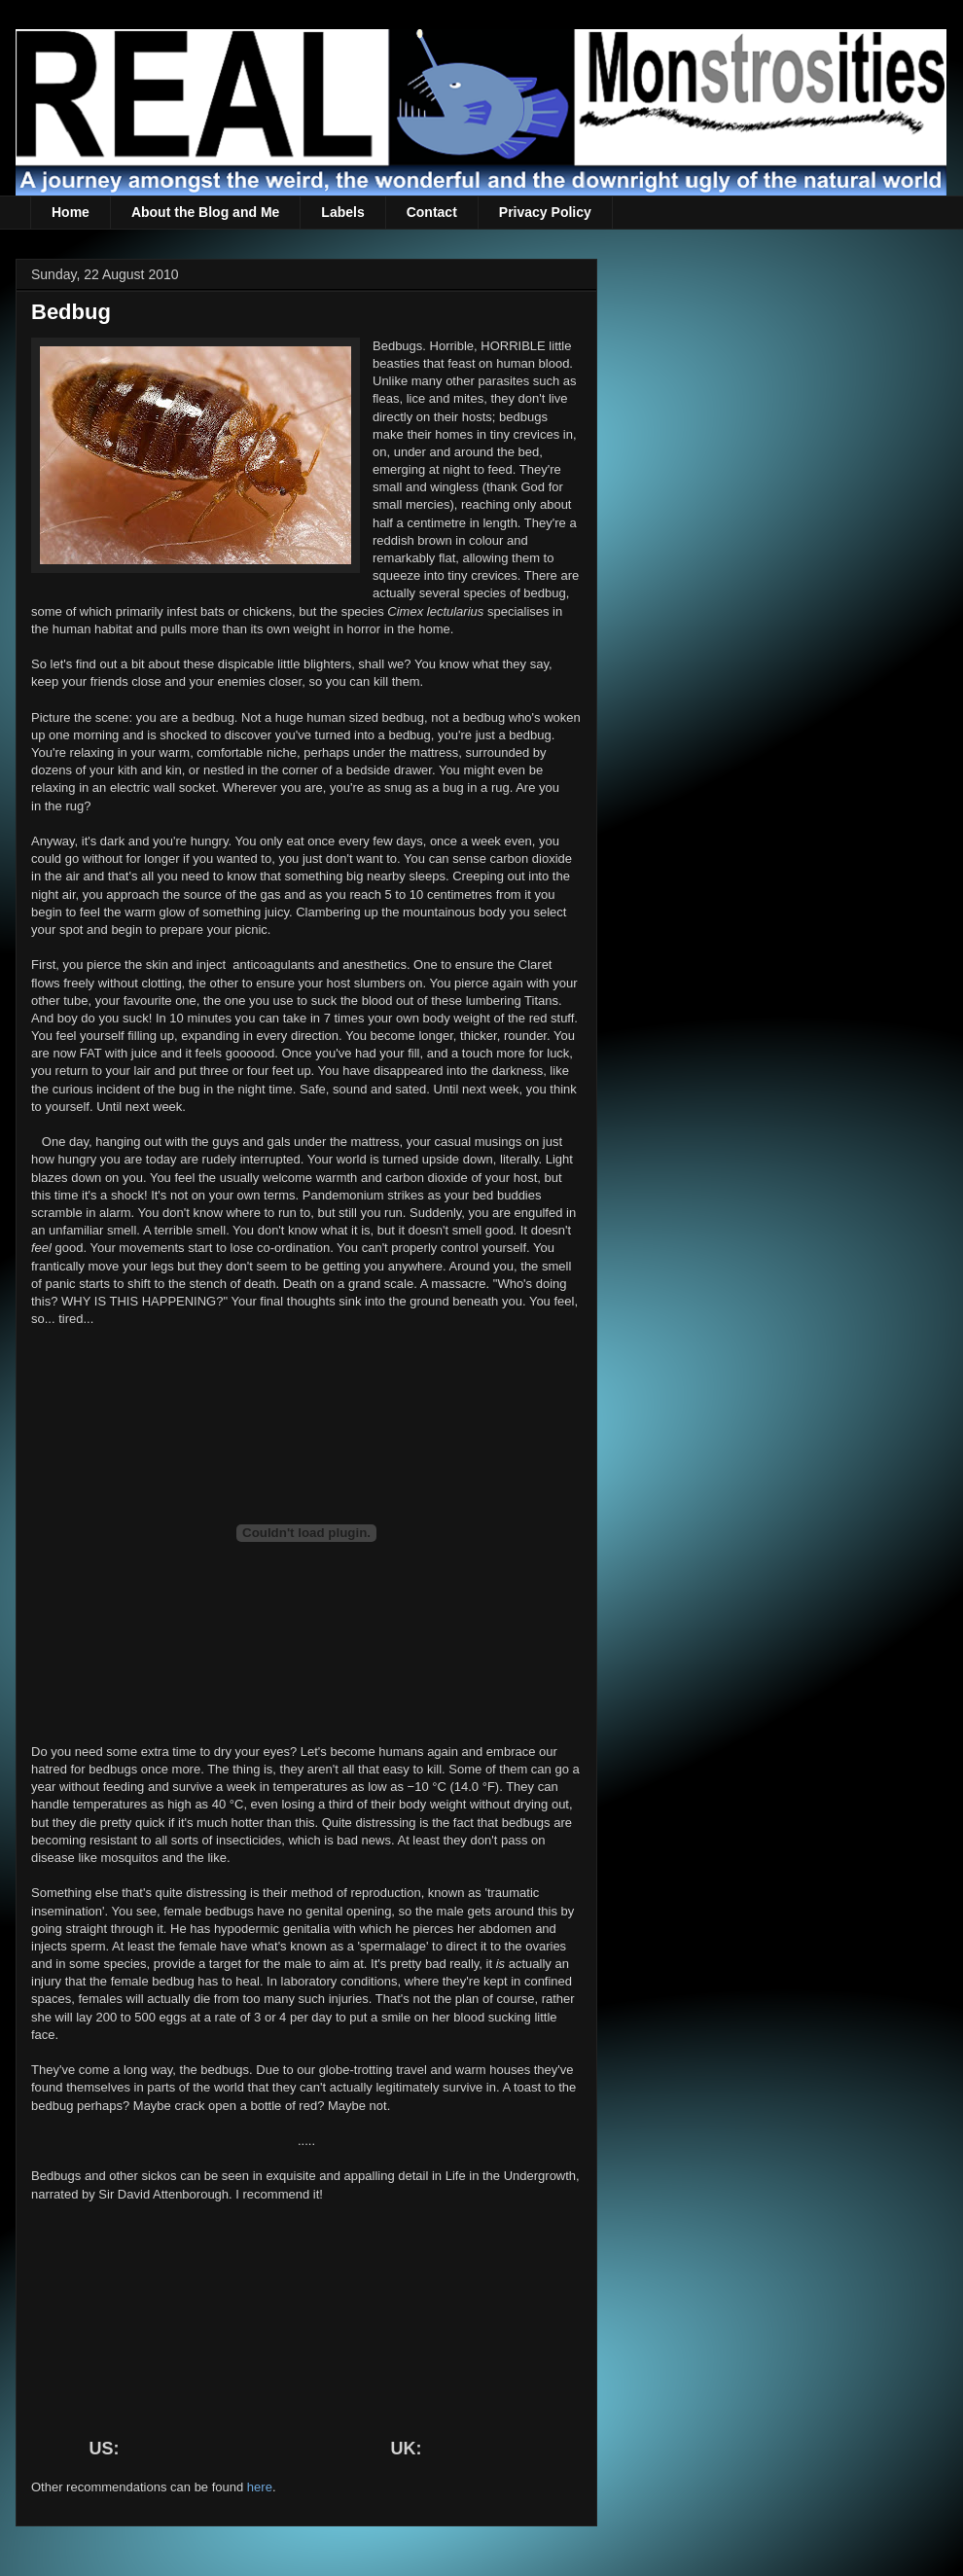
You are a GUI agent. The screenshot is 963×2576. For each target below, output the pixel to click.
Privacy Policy (545, 212)
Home (70, 212)
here (259, 2487)
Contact (432, 212)
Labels (342, 212)
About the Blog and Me (205, 212)
